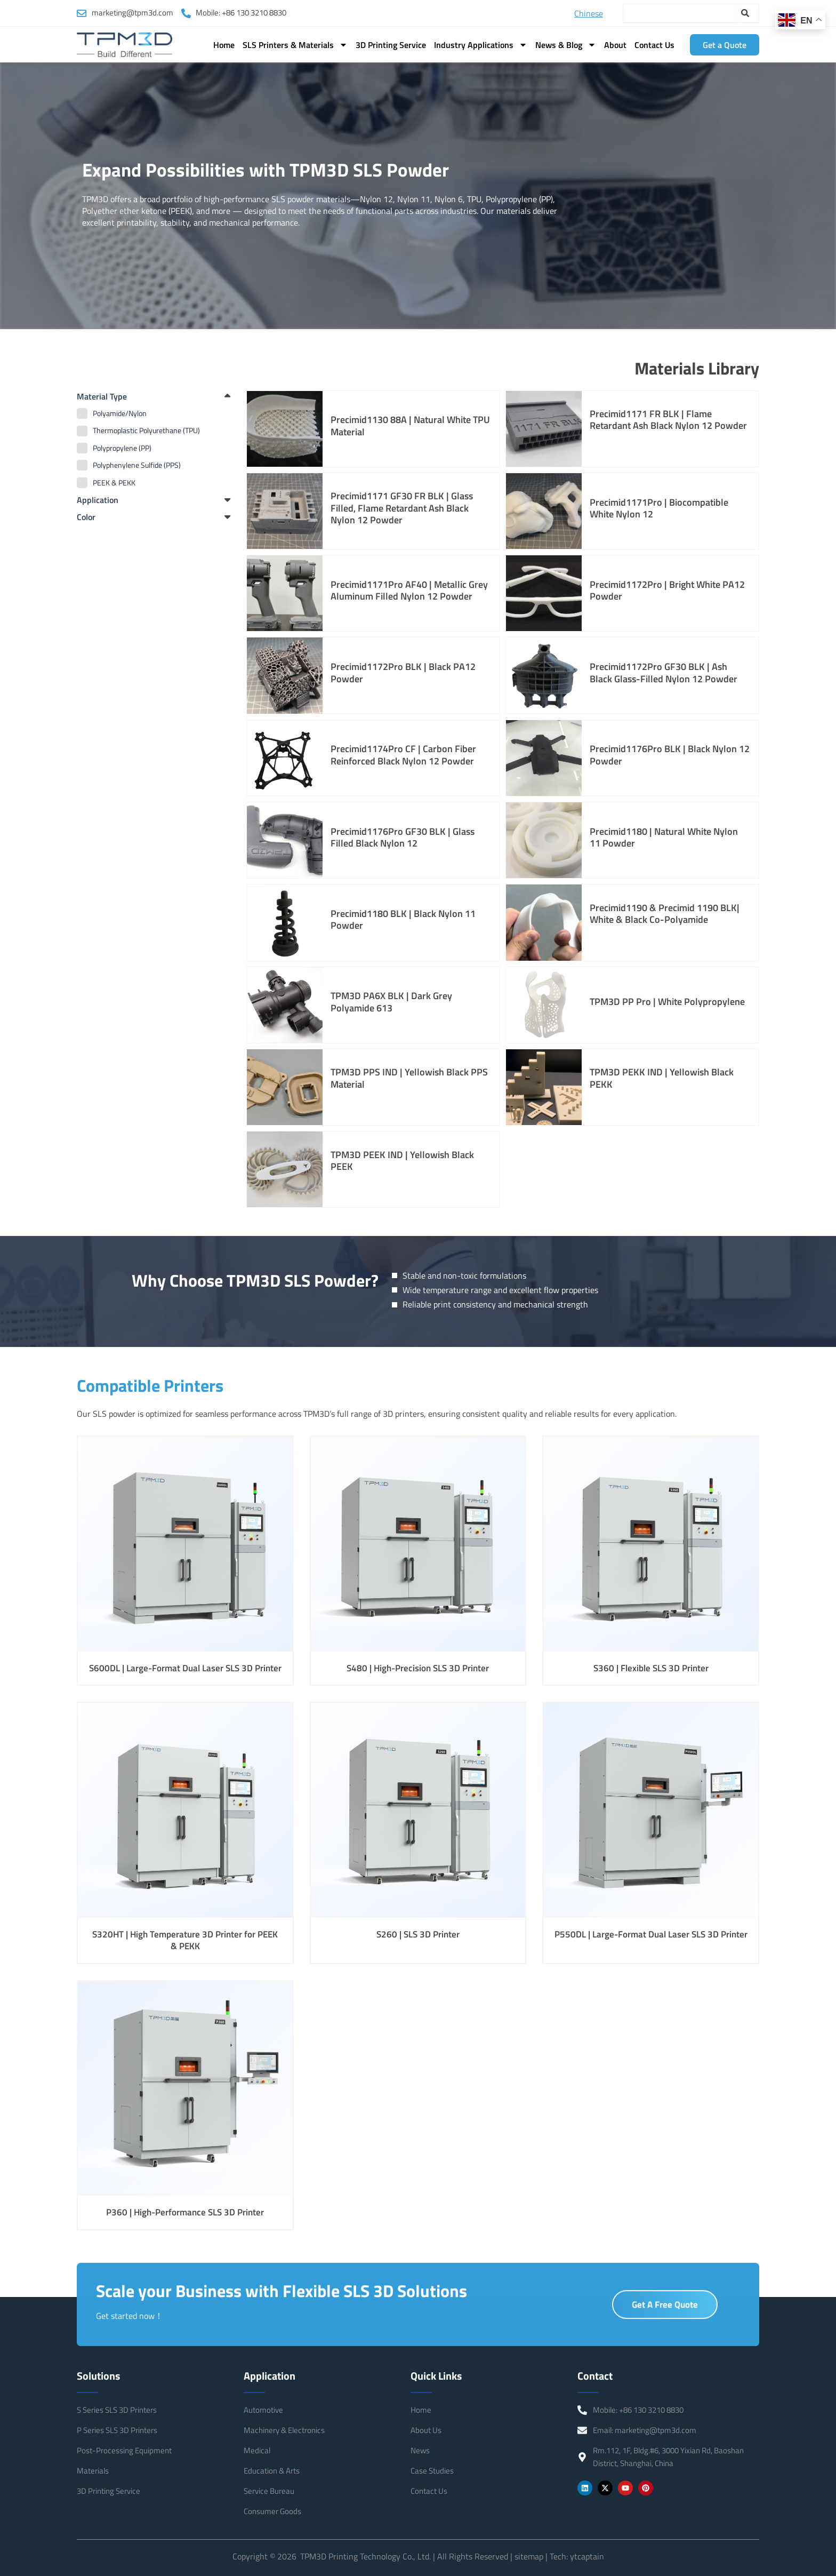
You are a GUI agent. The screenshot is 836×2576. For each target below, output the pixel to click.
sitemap (529, 2556)
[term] (153, 413)
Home (224, 44)
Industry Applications (480, 44)
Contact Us (654, 44)
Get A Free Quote (665, 2311)
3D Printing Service (391, 44)
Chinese (588, 13)
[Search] (750, 13)
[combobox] (680, 13)
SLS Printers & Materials (295, 44)
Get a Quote (724, 44)
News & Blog (565, 44)
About (615, 44)
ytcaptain (587, 2556)
